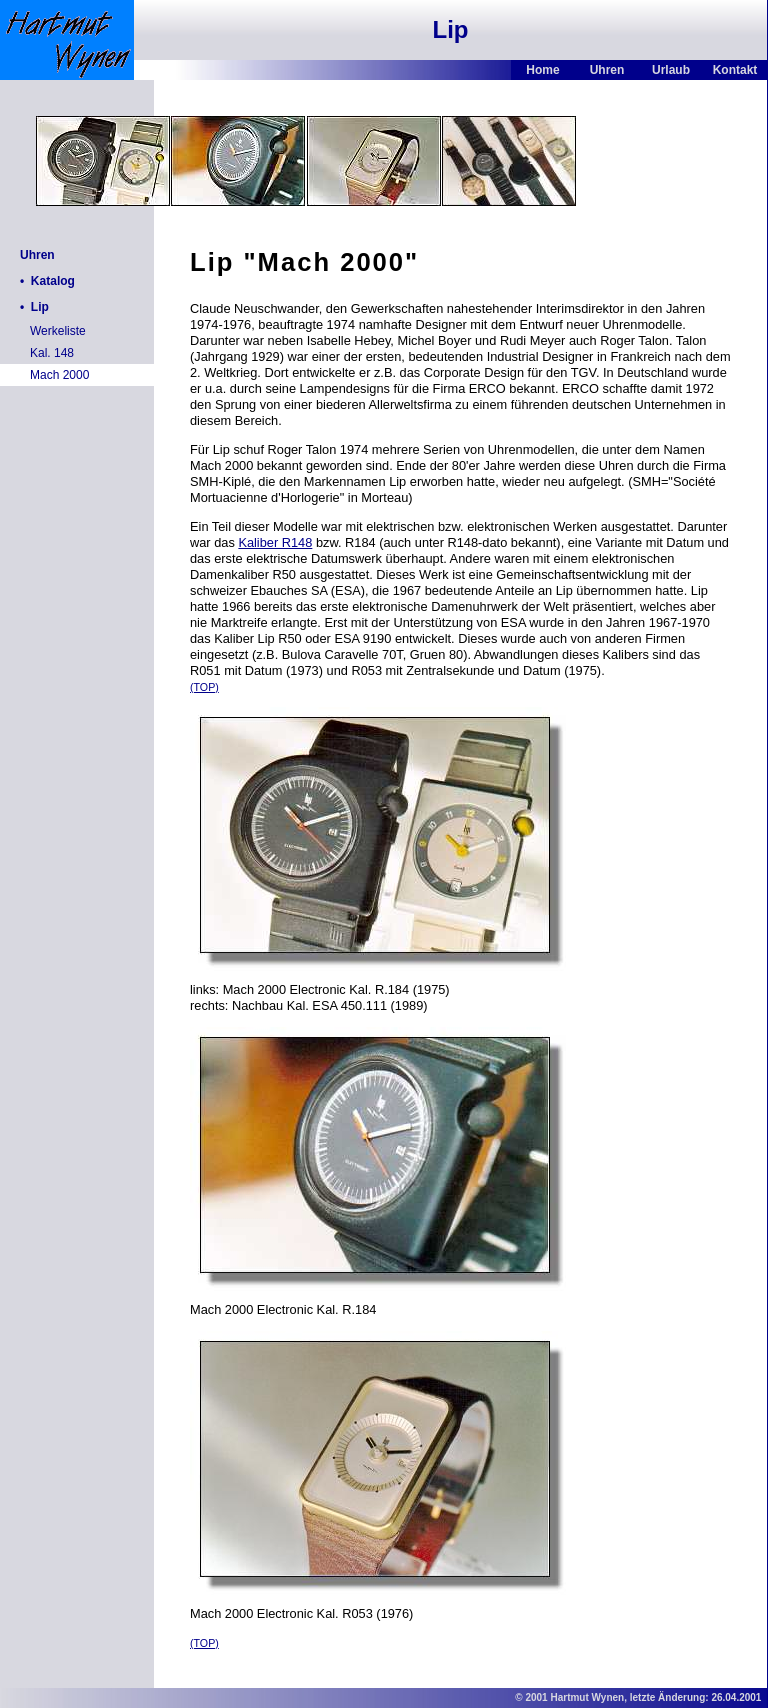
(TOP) (204, 687)
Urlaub (671, 70)
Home (542, 70)
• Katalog (47, 281)
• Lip (34, 307)
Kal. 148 (52, 353)
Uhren (607, 70)
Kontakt (735, 70)
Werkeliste (58, 331)
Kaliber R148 (275, 542)
